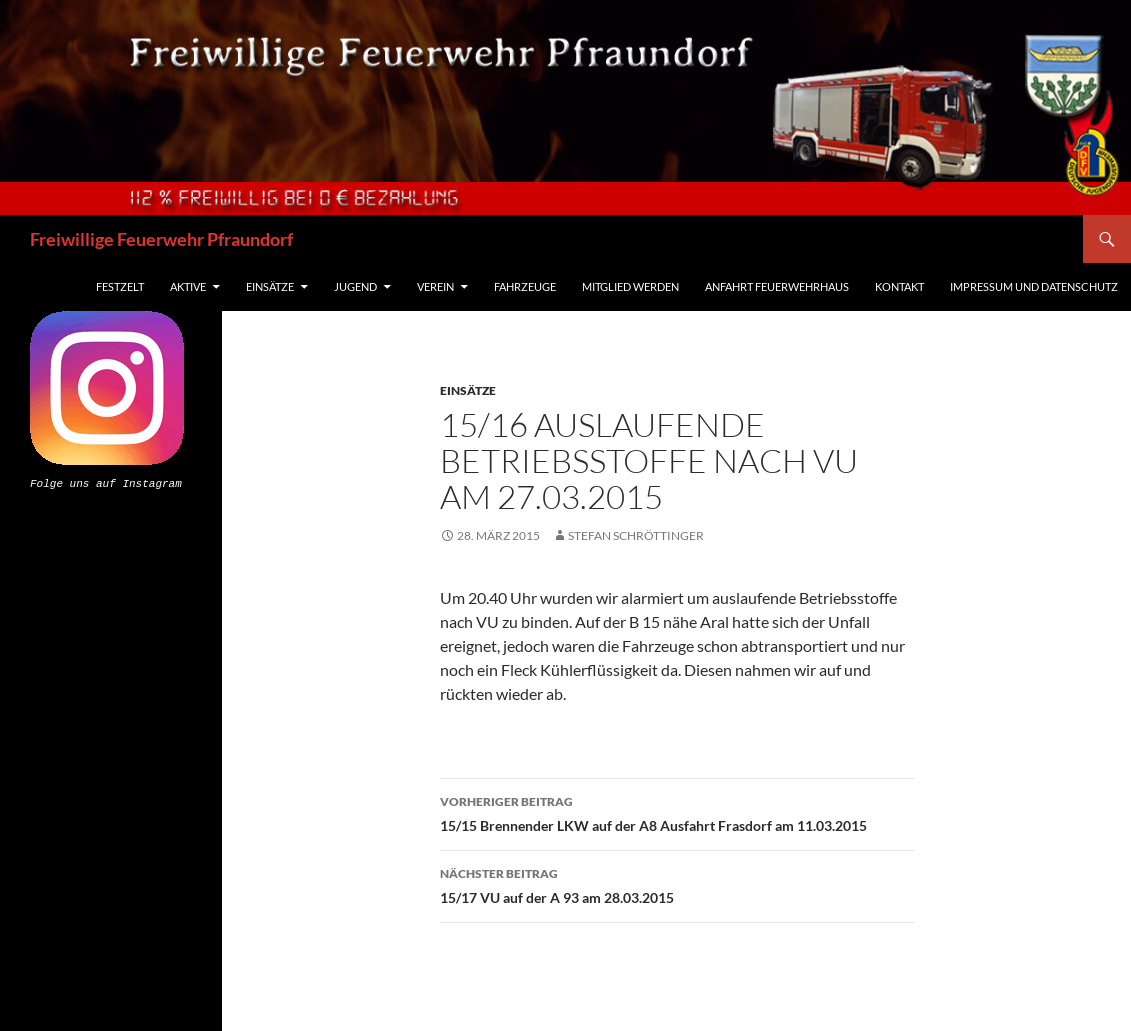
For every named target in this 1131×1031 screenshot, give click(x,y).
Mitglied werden (630, 286)
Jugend (355, 286)
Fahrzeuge (525, 286)
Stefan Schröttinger (636, 535)
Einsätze (270, 286)
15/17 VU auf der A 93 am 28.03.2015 (677, 884)
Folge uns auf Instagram (106, 482)
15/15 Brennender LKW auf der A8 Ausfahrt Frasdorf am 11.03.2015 (677, 812)
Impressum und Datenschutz (1034, 286)
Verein (435, 286)
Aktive (188, 286)
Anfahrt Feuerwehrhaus (777, 286)
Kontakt (899, 286)
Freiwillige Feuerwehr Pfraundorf (161, 239)
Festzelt (120, 286)
